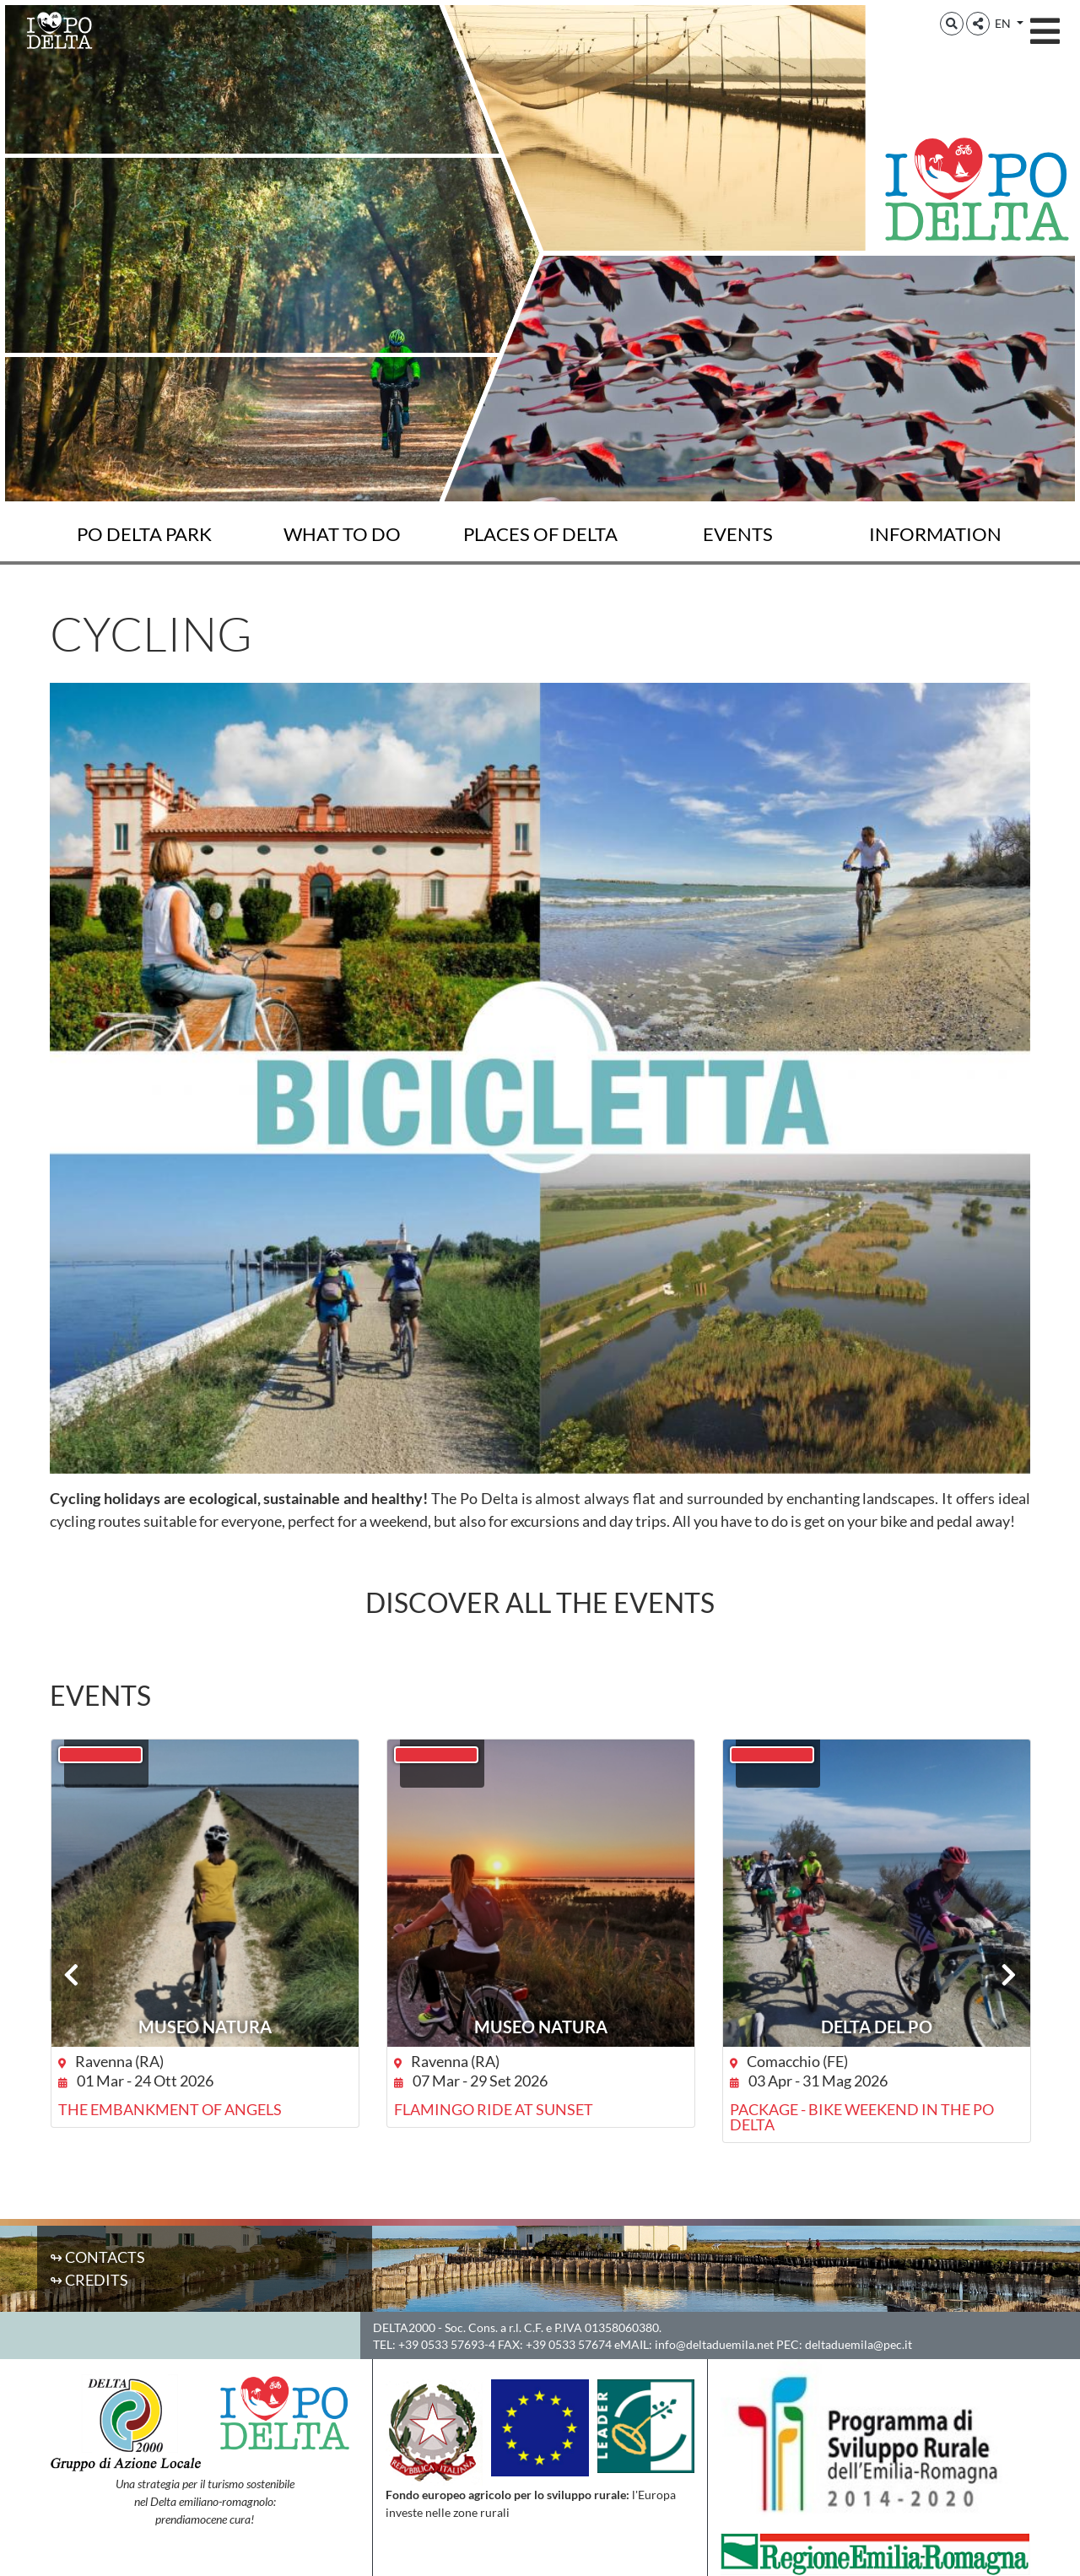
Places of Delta (540, 533)
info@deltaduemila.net (714, 2344)
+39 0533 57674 (569, 2344)
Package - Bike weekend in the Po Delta (862, 2117)
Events (738, 533)
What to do (342, 533)
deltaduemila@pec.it (858, 2344)
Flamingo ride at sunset (493, 2109)
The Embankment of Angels (170, 2109)
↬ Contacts (97, 2257)
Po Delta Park (144, 533)
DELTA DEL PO (876, 2026)
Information (935, 533)
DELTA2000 (404, 2327)
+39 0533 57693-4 (446, 2344)
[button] (952, 23)
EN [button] (1004, 23)
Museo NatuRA (205, 2026)
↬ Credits (89, 2279)
